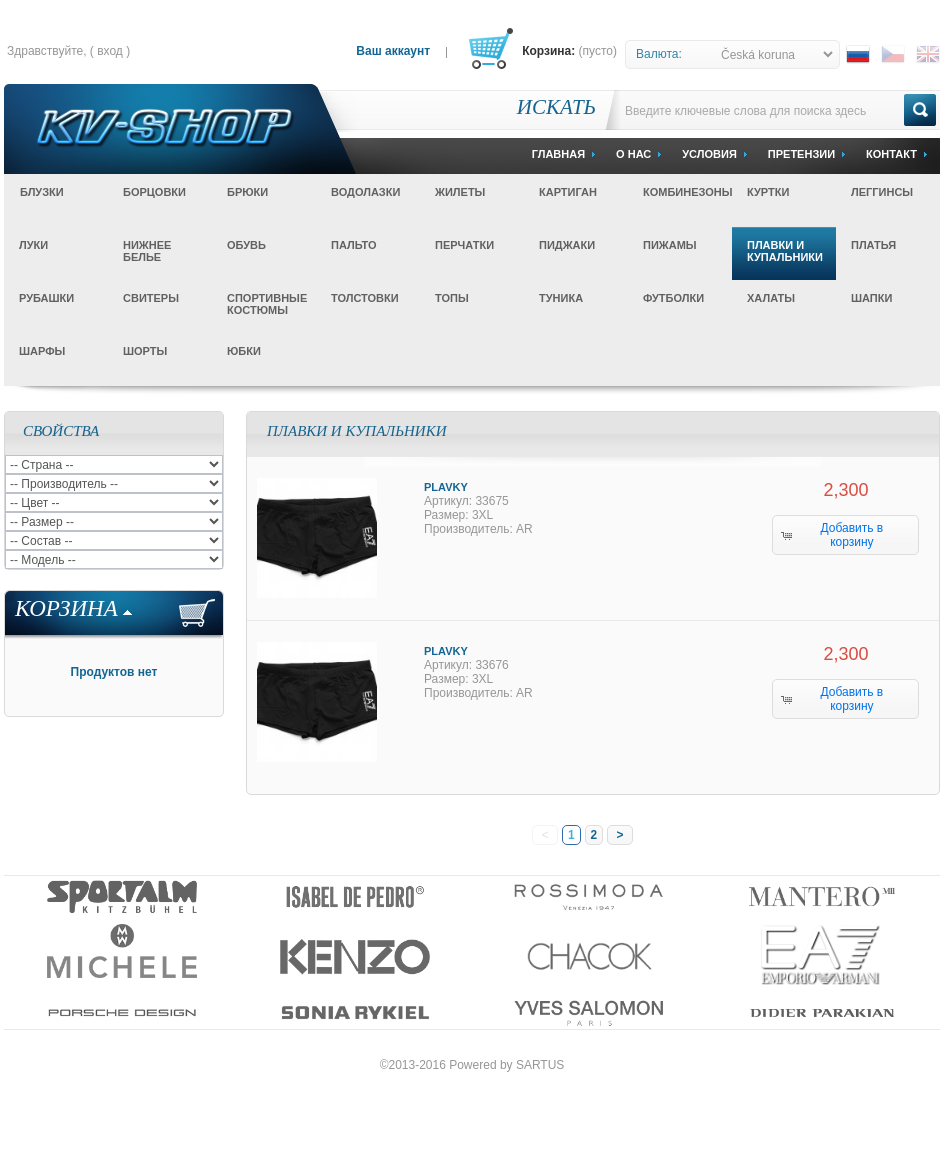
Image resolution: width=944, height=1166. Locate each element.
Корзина (66, 608)
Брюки (247, 192)
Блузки (42, 192)
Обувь (246, 245)
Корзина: (548, 51)
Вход (110, 51)
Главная (558, 154)
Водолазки (365, 192)
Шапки (871, 298)
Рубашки (46, 298)
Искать (556, 107)
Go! (920, 110)
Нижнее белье (147, 251)
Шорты (145, 351)
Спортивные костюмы (267, 304)
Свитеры (151, 298)
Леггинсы (882, 192)
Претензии (801, 154)
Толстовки (365, 298)
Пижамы (670, 245)
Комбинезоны (687, 192)
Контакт (891, 154)
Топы (452, 298)
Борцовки (154, 192)
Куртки (768, 192)
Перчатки (464, 245)
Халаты (771, 298)
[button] (845, 535)
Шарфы (42, 351)
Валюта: (659, 54)
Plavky (446, 487)
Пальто (354, 245)
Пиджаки (567, 245)
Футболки (673, 298)
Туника (561, 298)
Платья (873, 245)
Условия (709, 154)
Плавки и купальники (785, 251)
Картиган (568, 192)
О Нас (633, 154)
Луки (33, 245)
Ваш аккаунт (393, 51)
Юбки (244, 351)
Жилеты (460, 192)
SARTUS (540, 1065)
